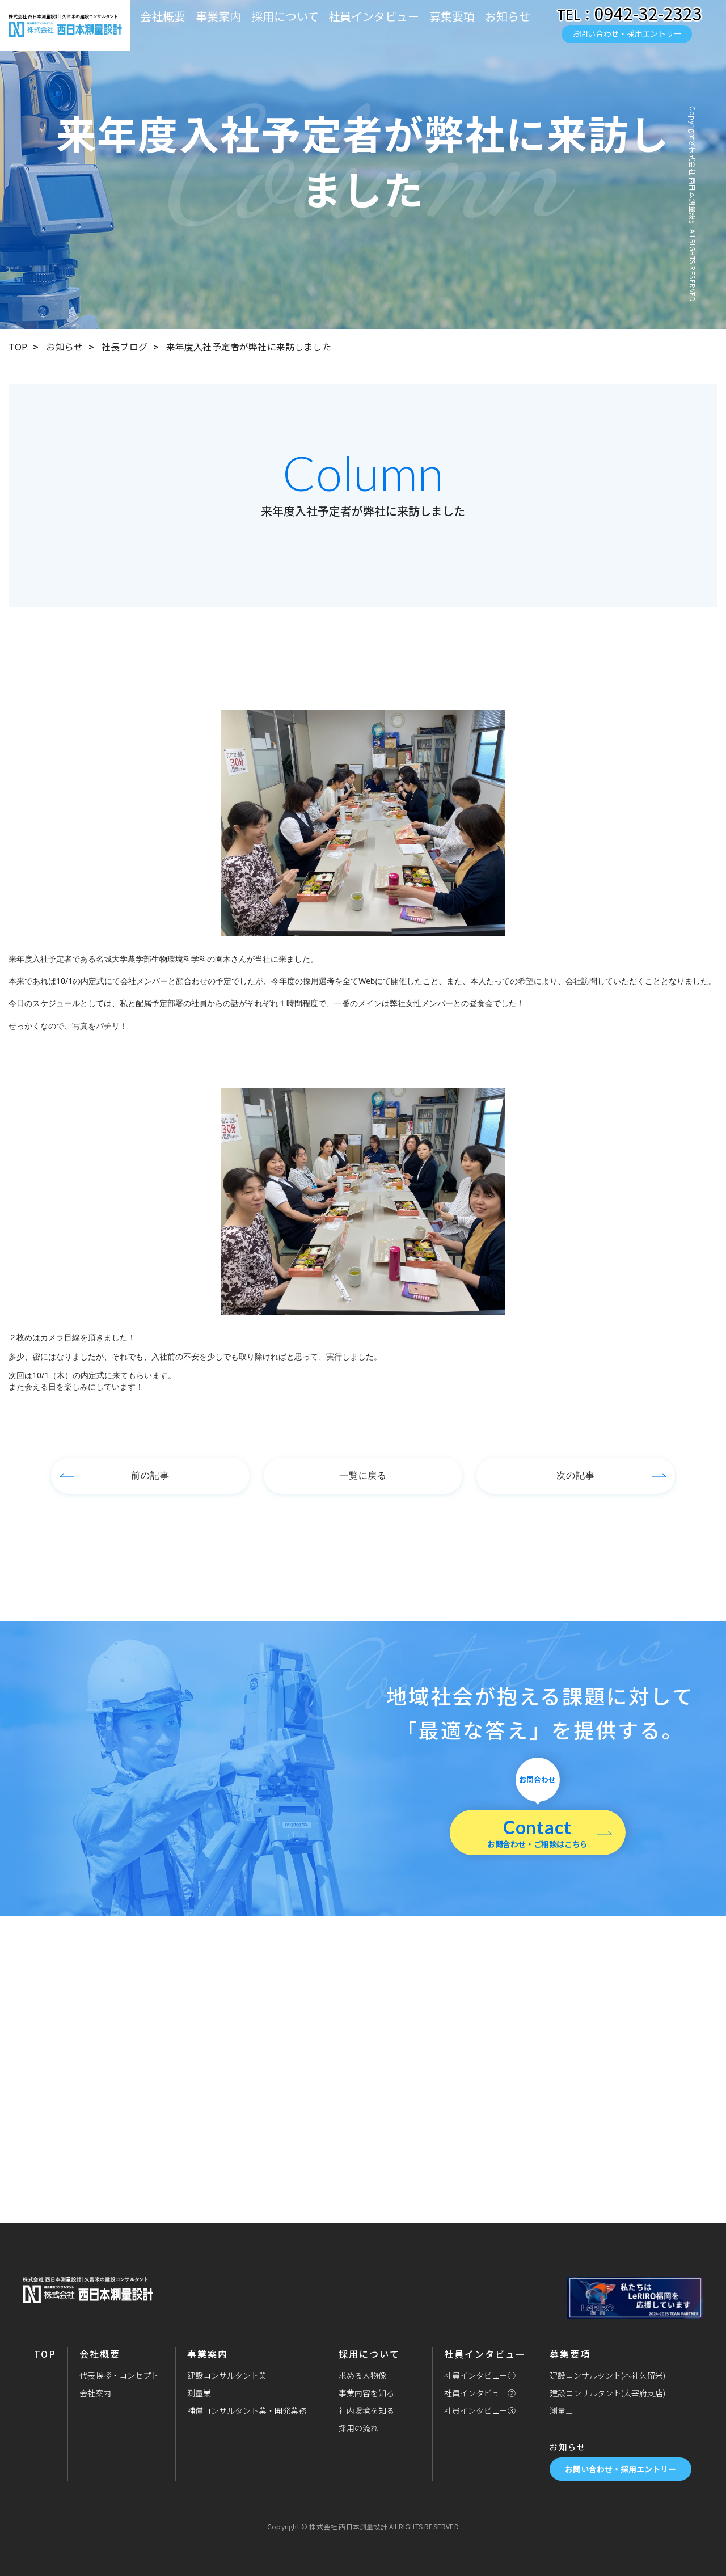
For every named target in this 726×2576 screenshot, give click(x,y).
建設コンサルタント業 (227, 2375)
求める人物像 (362, 2375)
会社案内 (95, 2392)
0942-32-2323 (648, 13)
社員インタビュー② (480, 2392)
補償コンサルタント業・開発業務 (246, 2410)
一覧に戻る (363, 1474)
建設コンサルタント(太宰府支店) (607, 2392)
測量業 (199, 2392)
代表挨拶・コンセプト (119, 2375)
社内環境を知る (366, 2410)
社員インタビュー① (480, 2375)
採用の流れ (358, 2428)
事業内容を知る (366, 2392)
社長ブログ (124, 346)
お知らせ (507, 16)
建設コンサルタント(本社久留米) (607, 2375)
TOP (18, 346)
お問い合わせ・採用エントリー (626, 33)
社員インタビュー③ (480, 2410)
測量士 (561, 2410)
